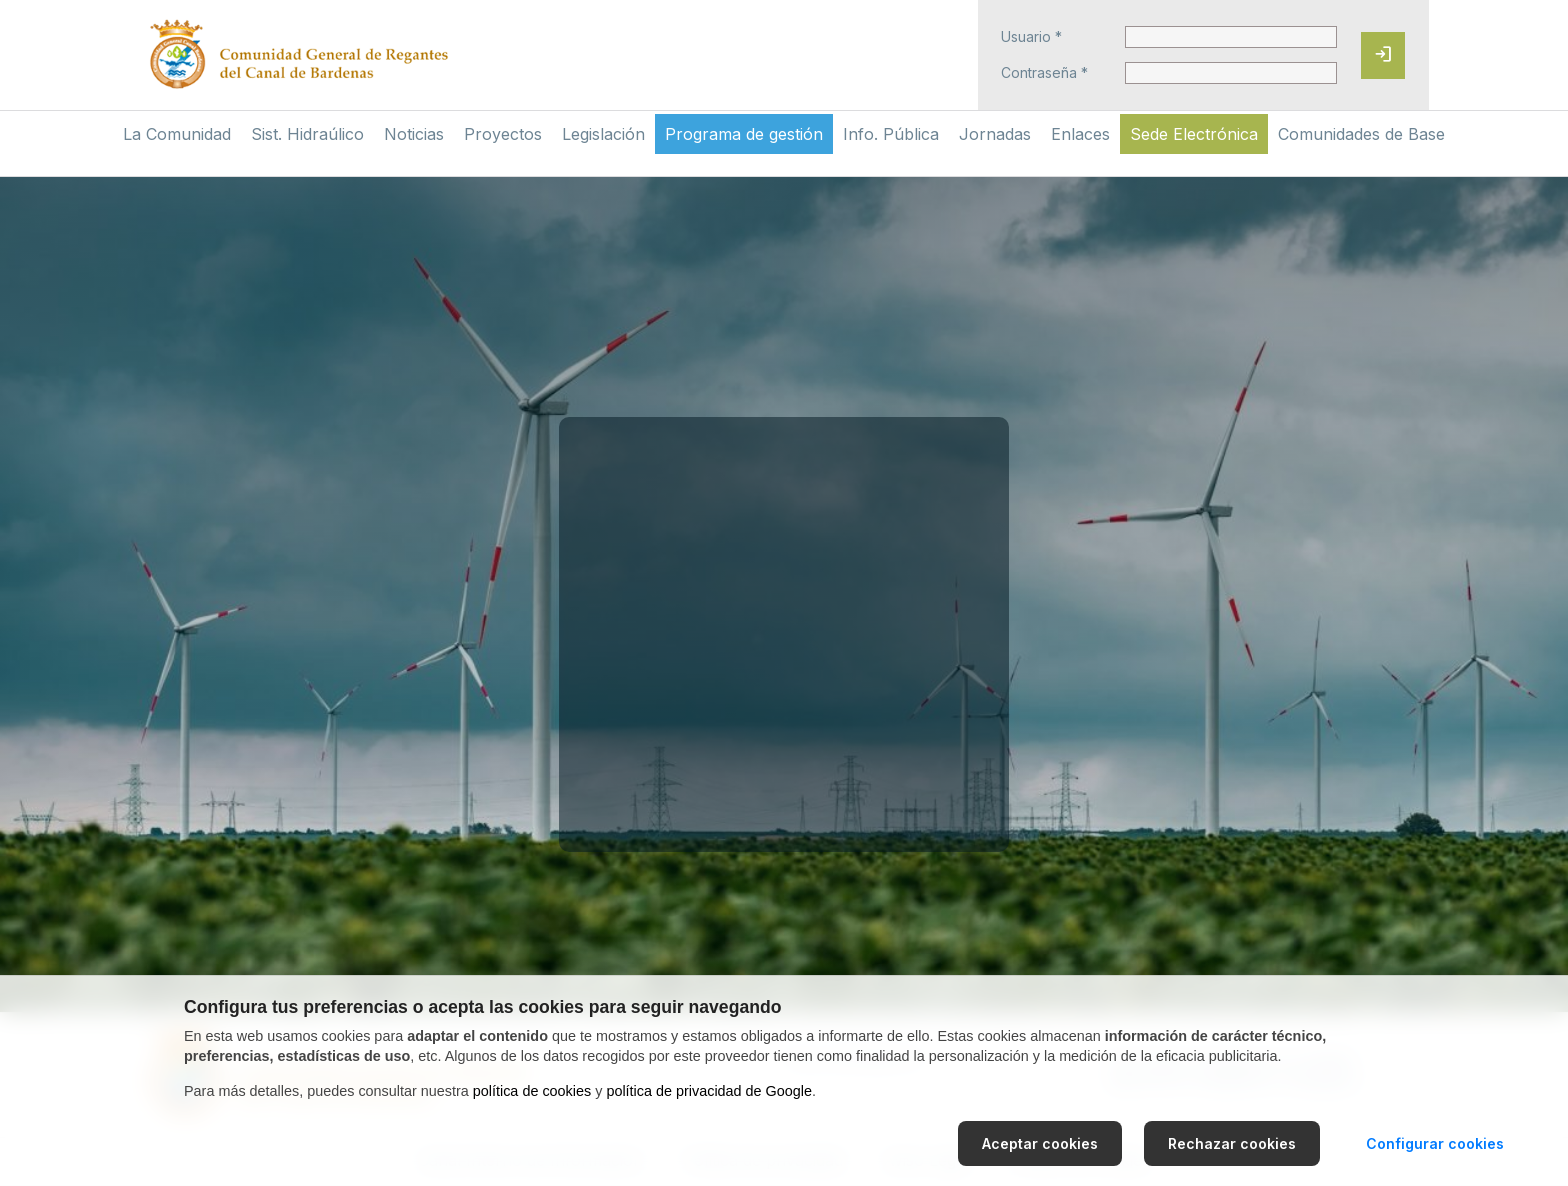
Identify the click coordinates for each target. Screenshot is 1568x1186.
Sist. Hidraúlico (307, 134)
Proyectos (503, 134)
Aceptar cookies (1040, 1143)
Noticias (414, 134)
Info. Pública (891, 134)
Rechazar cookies (1232, 1143)
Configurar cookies (1435, 1143)
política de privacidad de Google (709, 1091)
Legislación (603, 134)
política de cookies (532, 1091)
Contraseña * (1044, 73)
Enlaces (1080, 134)
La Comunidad (177, 134)
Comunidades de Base (1361, 134)
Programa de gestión (744, 134)
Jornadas (995, 134)
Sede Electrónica (1194, 134)
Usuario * (1031, 37)
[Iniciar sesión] (1383, 55)
